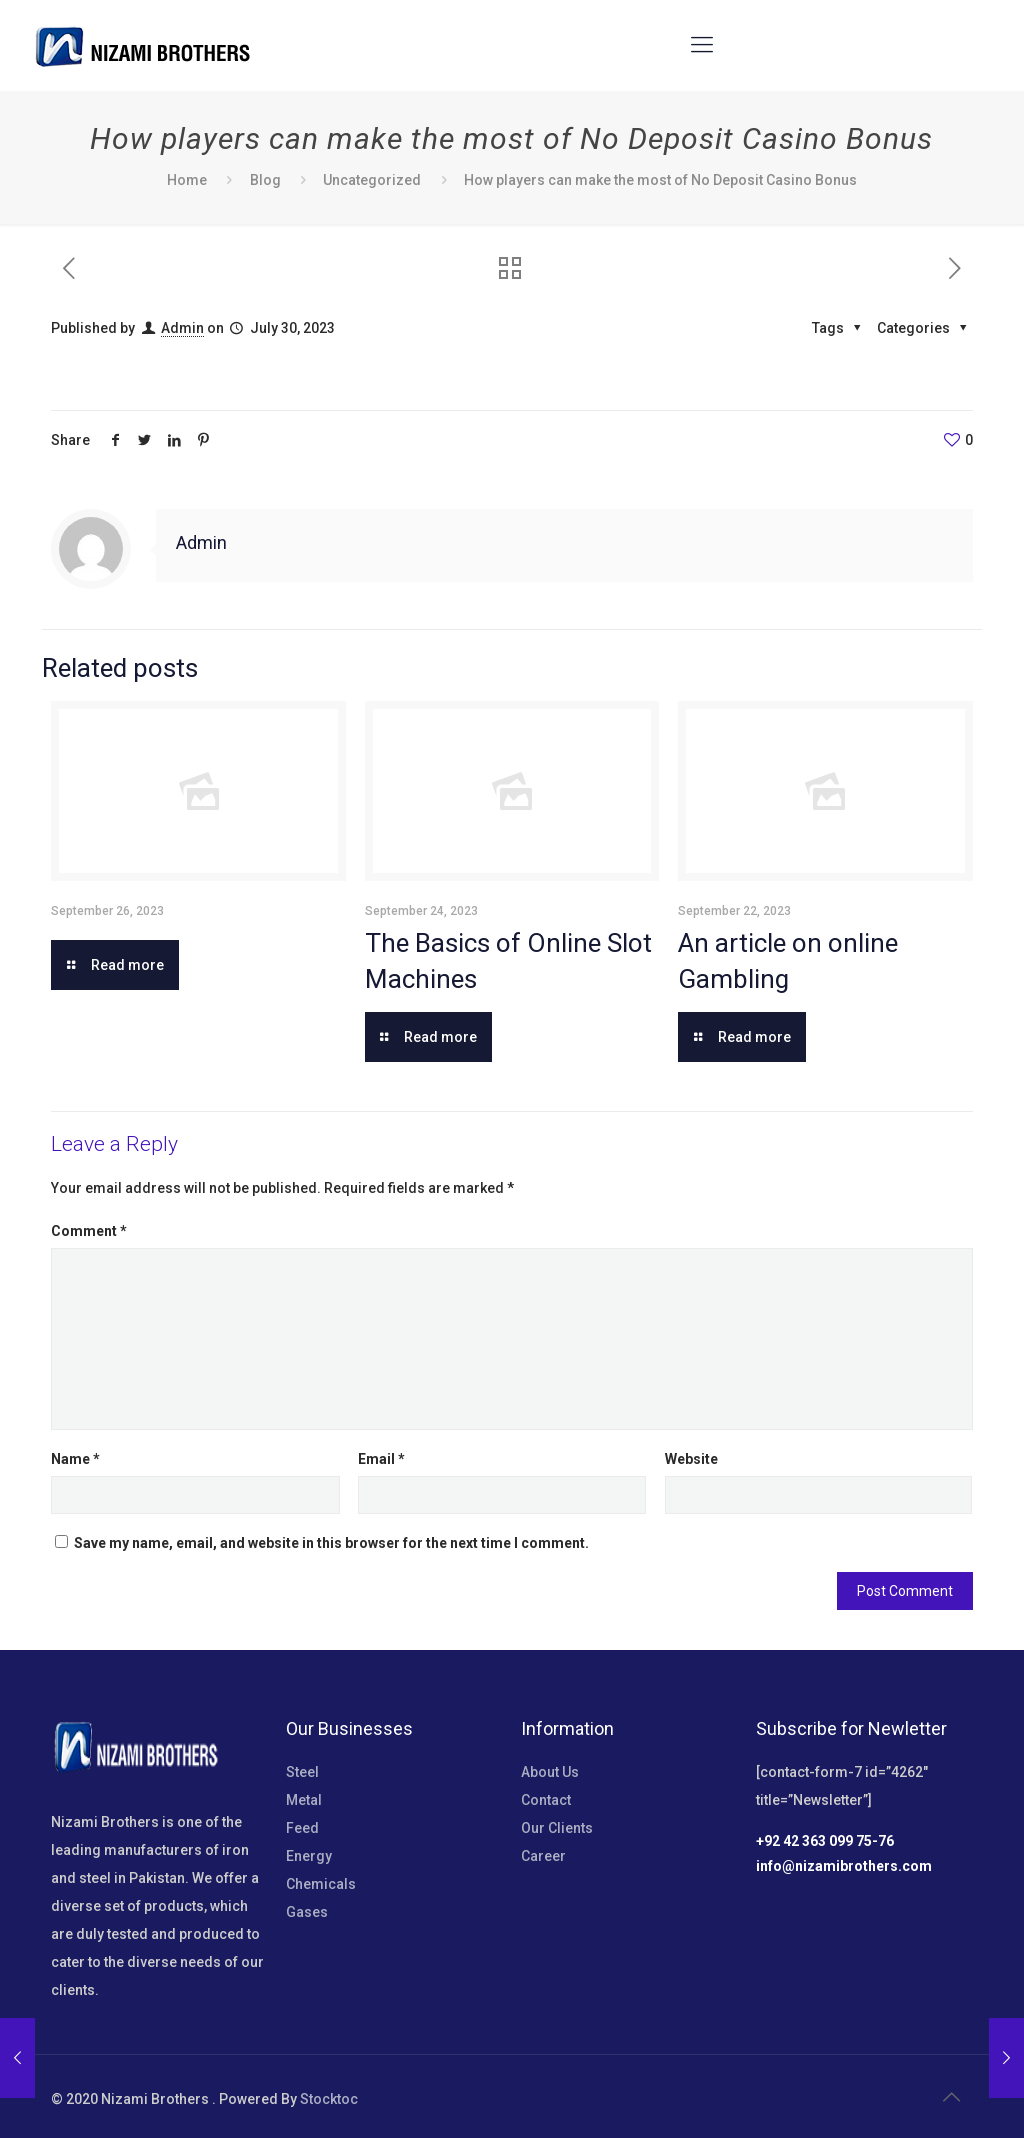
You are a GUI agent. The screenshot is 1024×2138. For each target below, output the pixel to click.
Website (691, 1459)
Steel (302, 1772)
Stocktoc (329, 2099)
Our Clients (557, 1828)
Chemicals (321, 1884)
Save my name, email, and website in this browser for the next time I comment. (331, 1543)
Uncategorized (372, 180)
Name (75, 1459)
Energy (309, 1856)
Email (381, 1459)
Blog (265, 180)
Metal (304, 1800)
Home (187, 180)
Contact (546, 1800)
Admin (182, 328)
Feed (302, 1828)
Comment (89, 1231)
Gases (307, 1912)
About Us (550, 1772)
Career (543, 1856)
